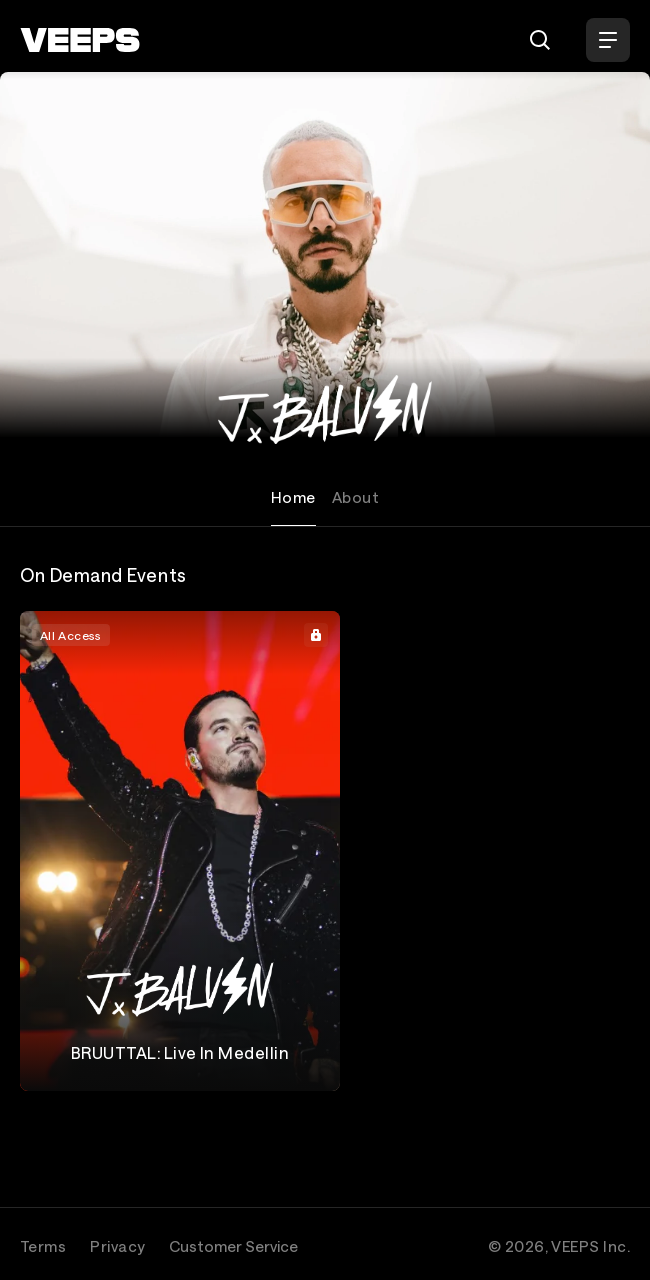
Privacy (117, 1246)
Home (293, 497)
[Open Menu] (608, 40)
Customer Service (233, 1246)
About (355, 497)
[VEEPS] (80, 40)
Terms (43, 1246)
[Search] (540, 40)
